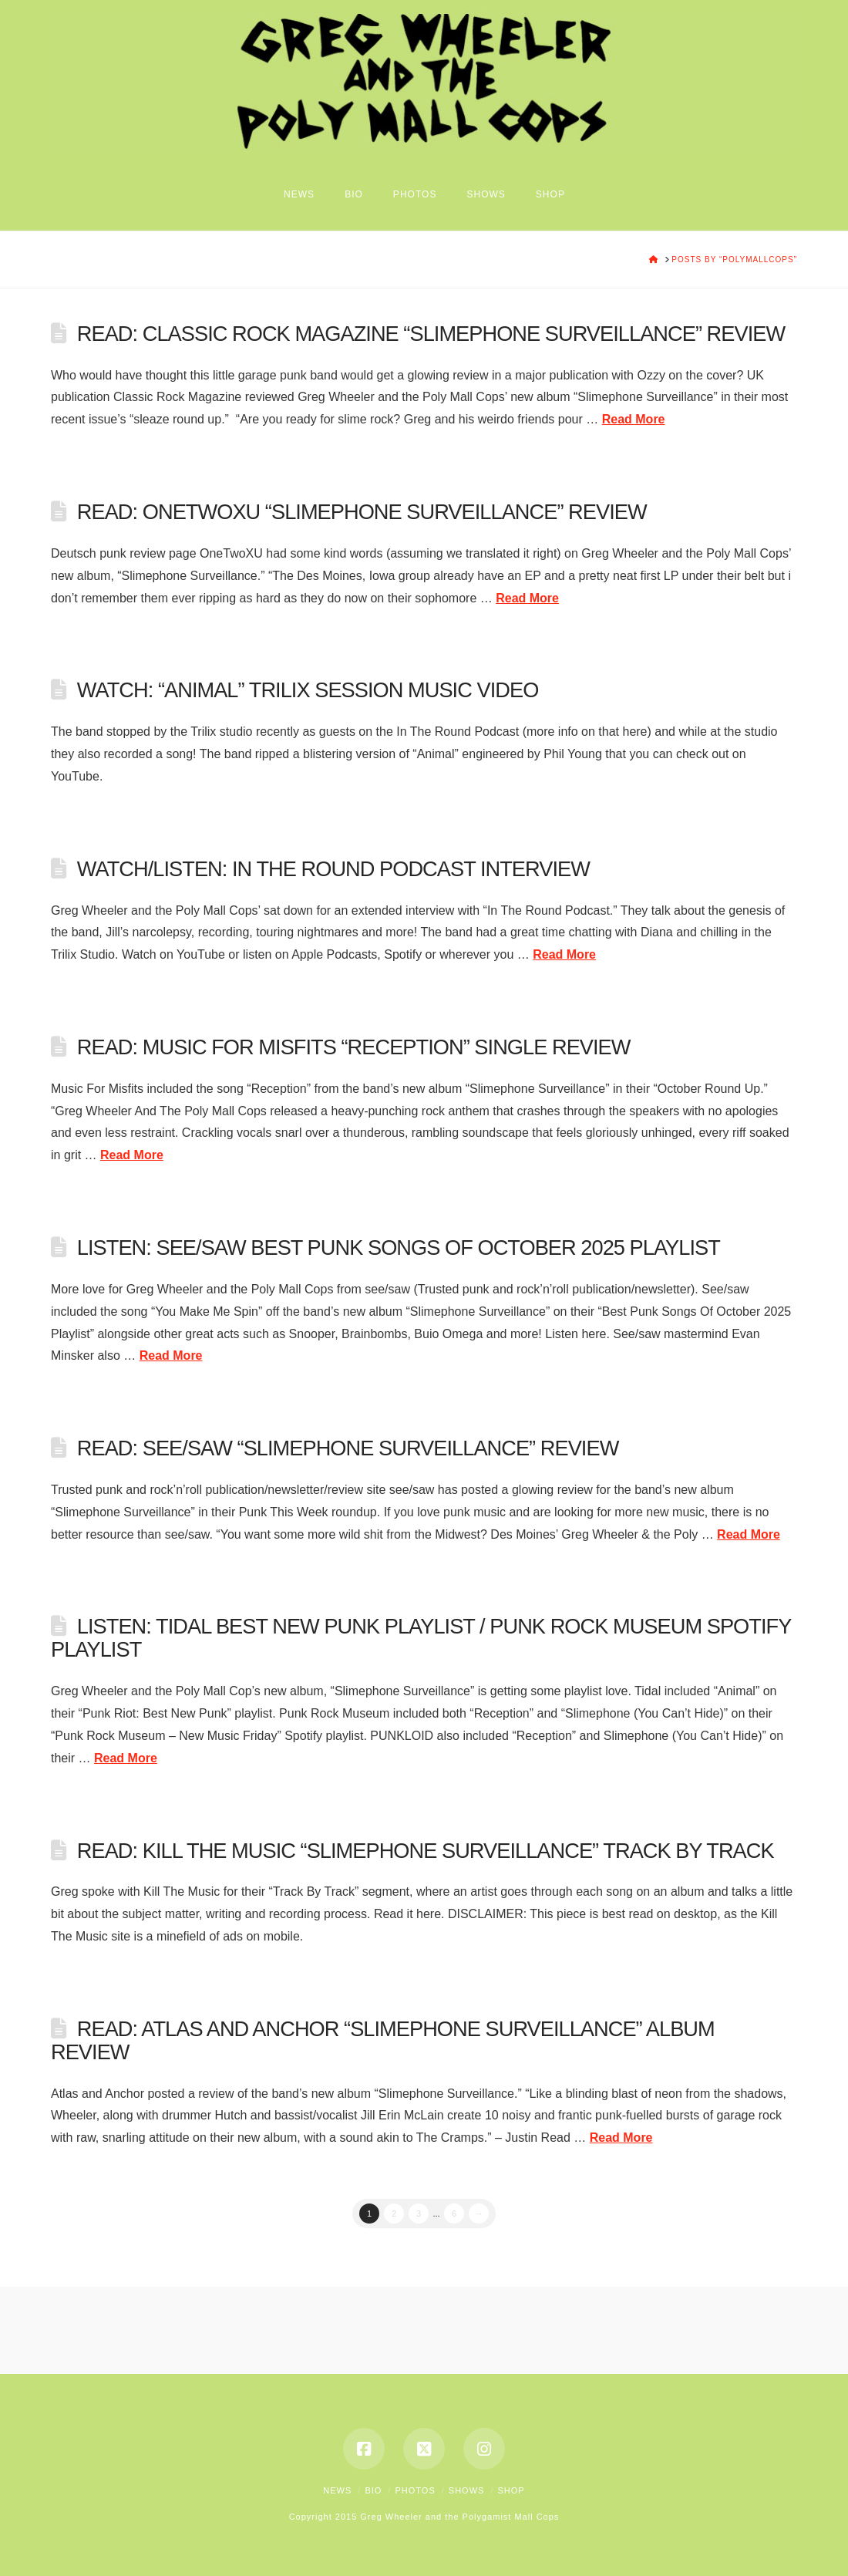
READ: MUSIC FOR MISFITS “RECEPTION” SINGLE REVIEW (354, 1047)
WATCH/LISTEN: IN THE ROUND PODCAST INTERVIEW (333, 869)
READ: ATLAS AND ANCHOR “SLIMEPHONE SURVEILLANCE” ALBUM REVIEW (383, 2040)
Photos (415, 2490)
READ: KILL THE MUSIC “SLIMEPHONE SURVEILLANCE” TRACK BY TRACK (425, 1851)
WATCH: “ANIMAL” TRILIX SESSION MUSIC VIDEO (308, 690)
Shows (467, 2490)
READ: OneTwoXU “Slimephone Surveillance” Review (362, 512)
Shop (511, 2490)
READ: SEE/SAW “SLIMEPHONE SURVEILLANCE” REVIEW (348, 1448)
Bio (373, 2490)
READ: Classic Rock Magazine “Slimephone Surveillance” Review (431, 334)
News (337, 2490)
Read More (633, 419)
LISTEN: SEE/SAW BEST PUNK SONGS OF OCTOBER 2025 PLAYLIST (398, 1247)
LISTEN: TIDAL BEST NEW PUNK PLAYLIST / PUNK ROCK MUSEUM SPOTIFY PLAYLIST (421, 1637)
